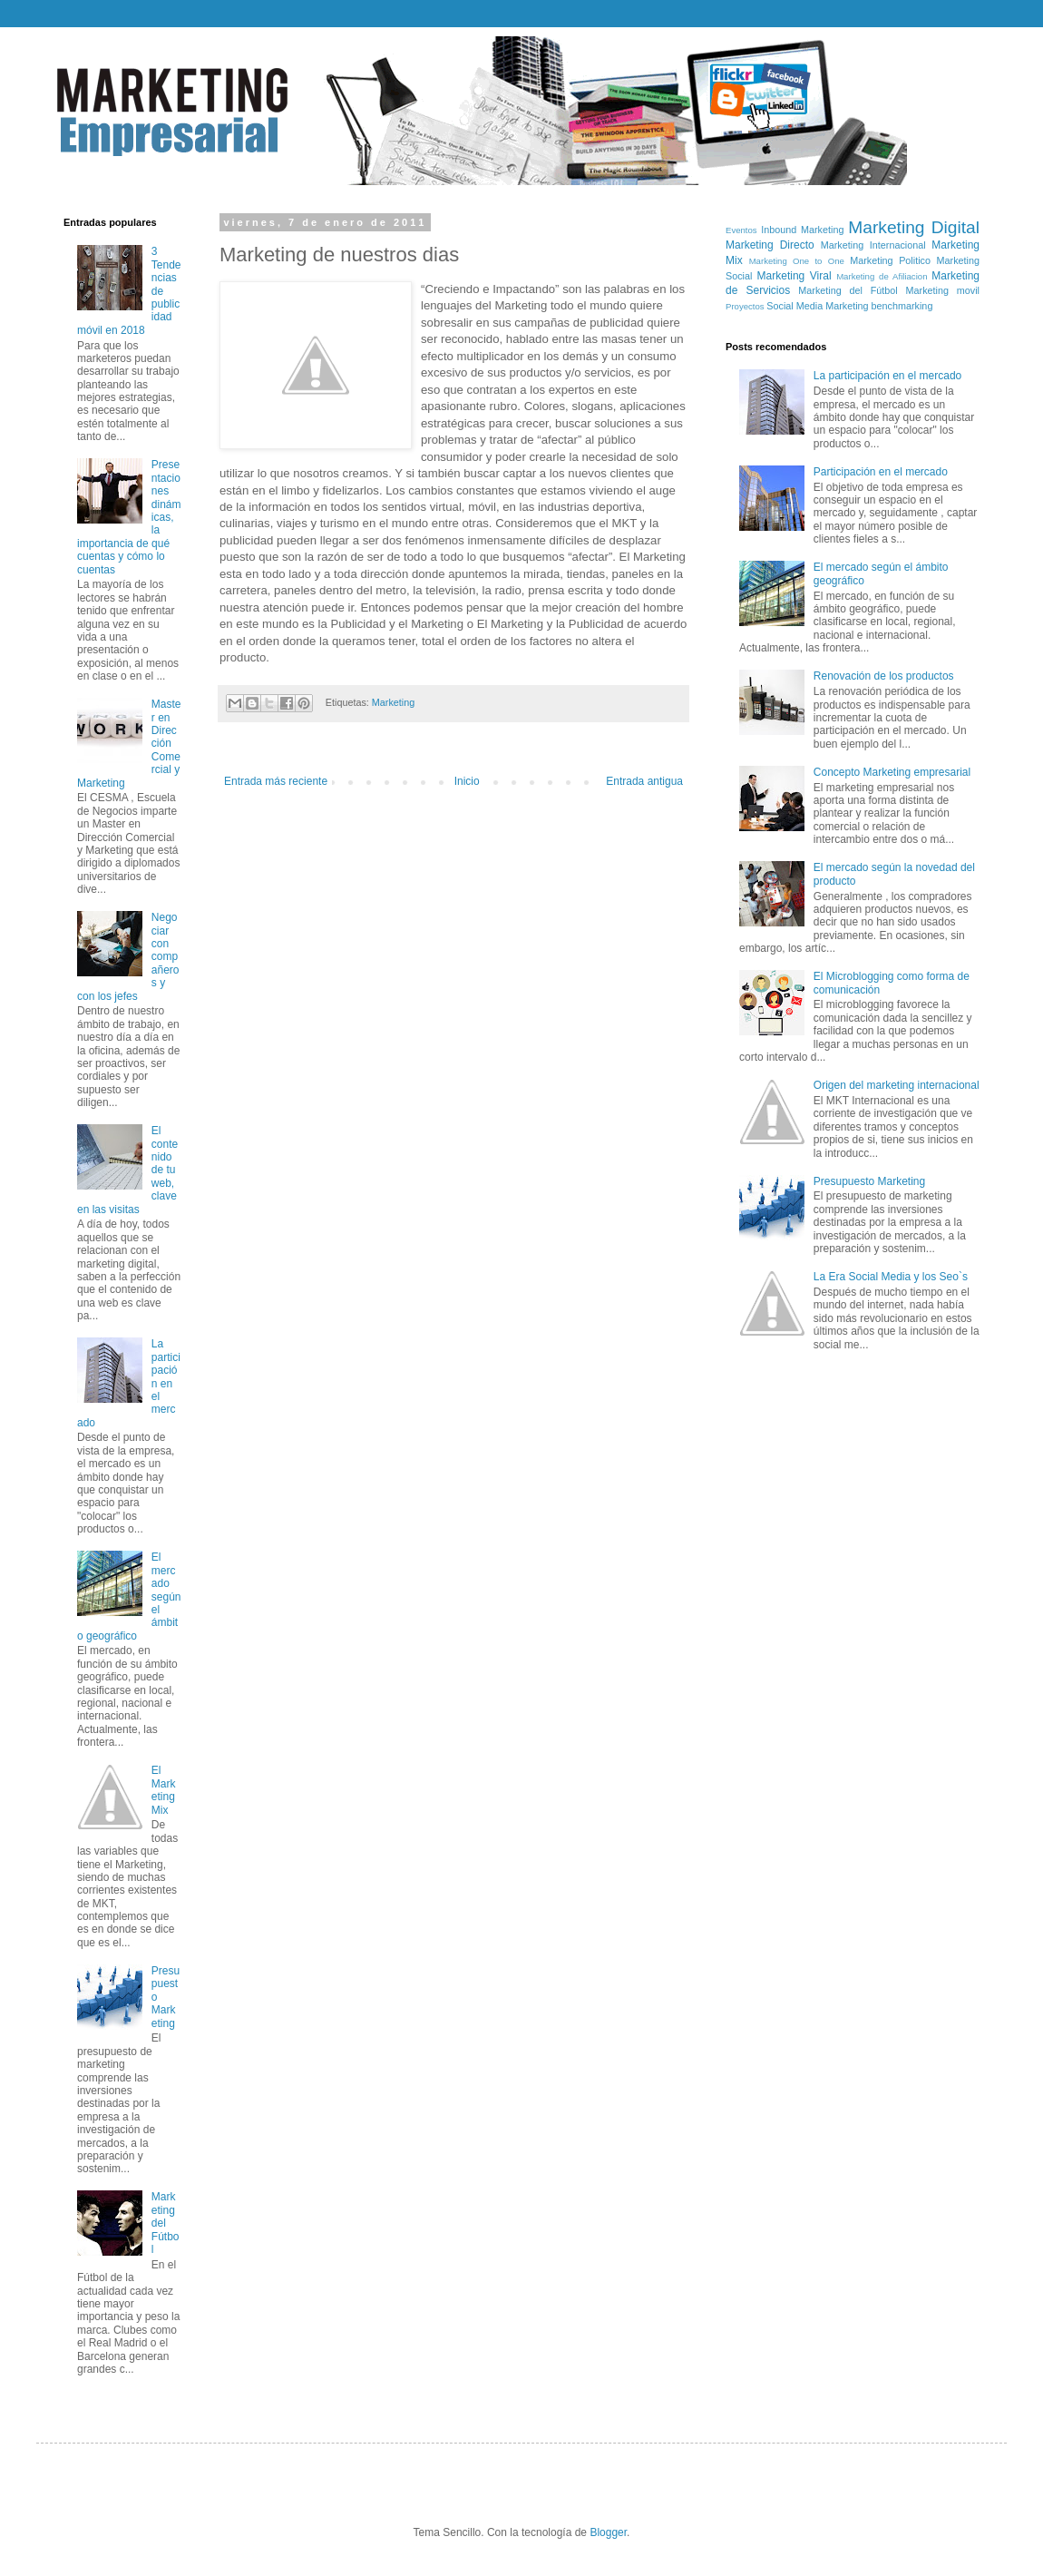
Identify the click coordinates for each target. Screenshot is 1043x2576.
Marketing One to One (796, 261)
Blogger (608, 2532)
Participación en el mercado (881, 471)
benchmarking (902, 305)
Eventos (741, 230)
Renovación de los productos (884, 676)
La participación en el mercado (887, 375)
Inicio (467, 781)
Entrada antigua (644, 781)
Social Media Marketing (817, 305)
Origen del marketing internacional (897, 1085)
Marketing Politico (890, 260)
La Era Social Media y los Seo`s (891, 1276)
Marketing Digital (914, 227)
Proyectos (745, 306)
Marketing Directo (770, 245)
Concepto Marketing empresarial (892, 772)
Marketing (393, 702)
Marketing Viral (794, 275)
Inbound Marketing (802, 229)
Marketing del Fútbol (165, 2223)
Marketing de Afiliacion (881, 276)
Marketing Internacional (873, 245)
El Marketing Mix (163, 1790)
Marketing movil (943, 290)
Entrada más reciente (275, 781)
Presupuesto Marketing (869, 1181)
